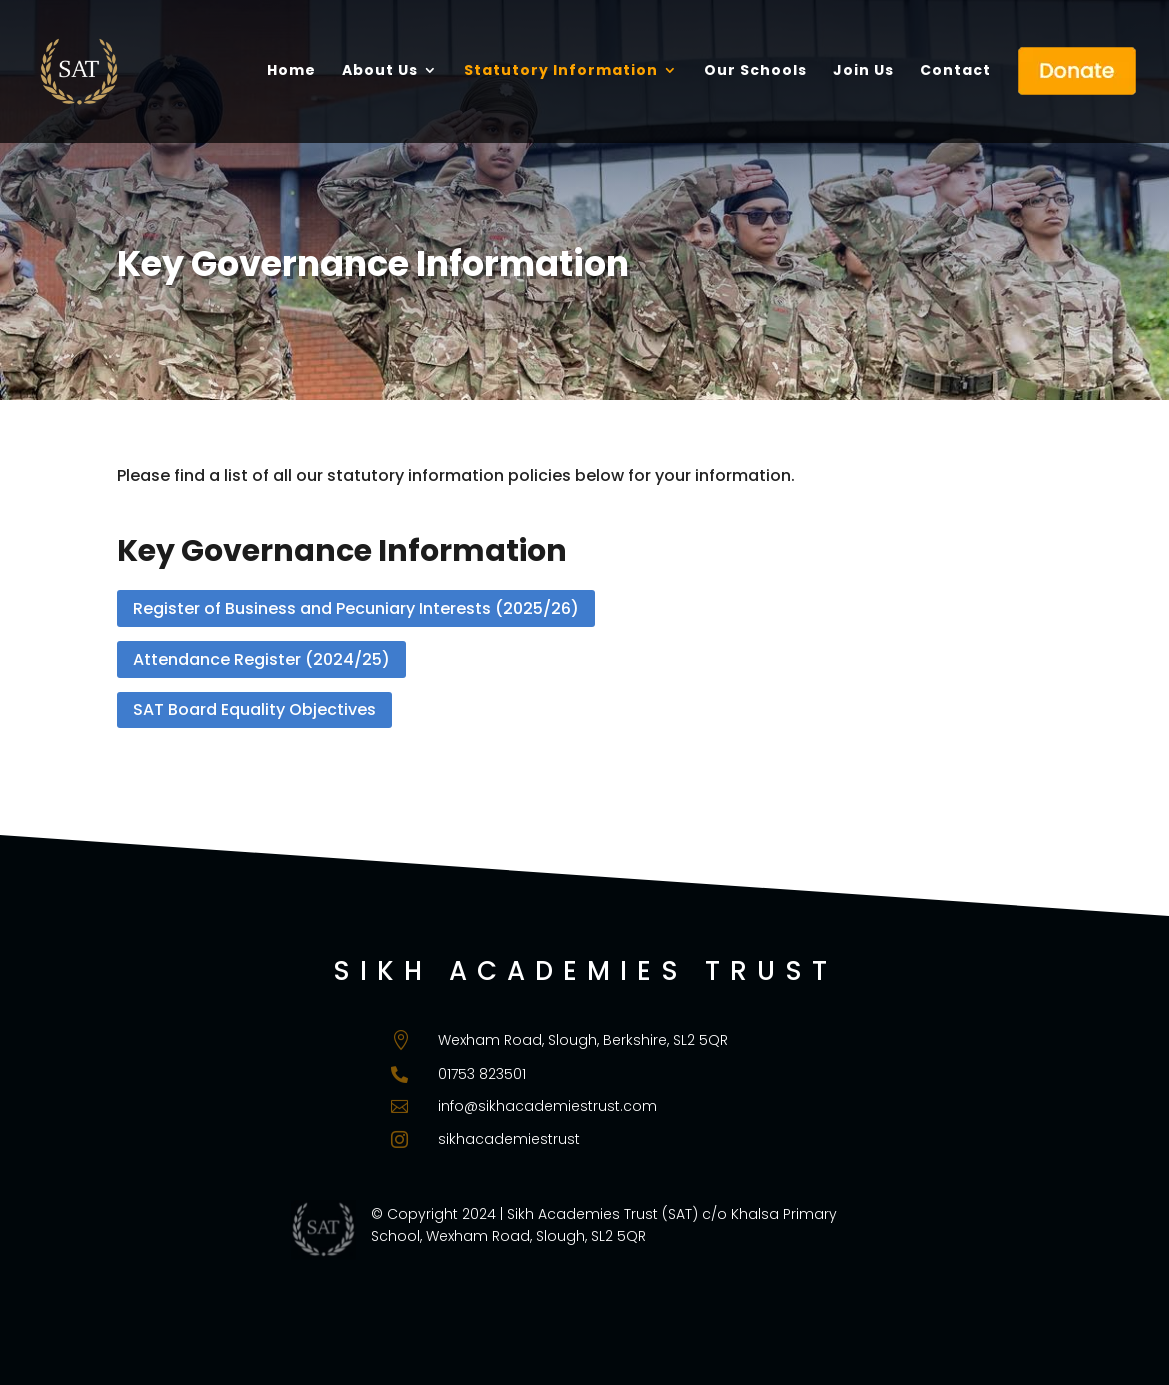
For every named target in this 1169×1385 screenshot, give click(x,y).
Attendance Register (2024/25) (261, 659)
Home (291, 71)
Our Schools (755, 71)
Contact (955, 71)
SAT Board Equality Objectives (254, 709)
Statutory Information (561, 71)
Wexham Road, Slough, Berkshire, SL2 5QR (583, 1040)
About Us (380, 71)
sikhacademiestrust (509, 1139)
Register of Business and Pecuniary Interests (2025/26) (356, 608)
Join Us (863, 71)
